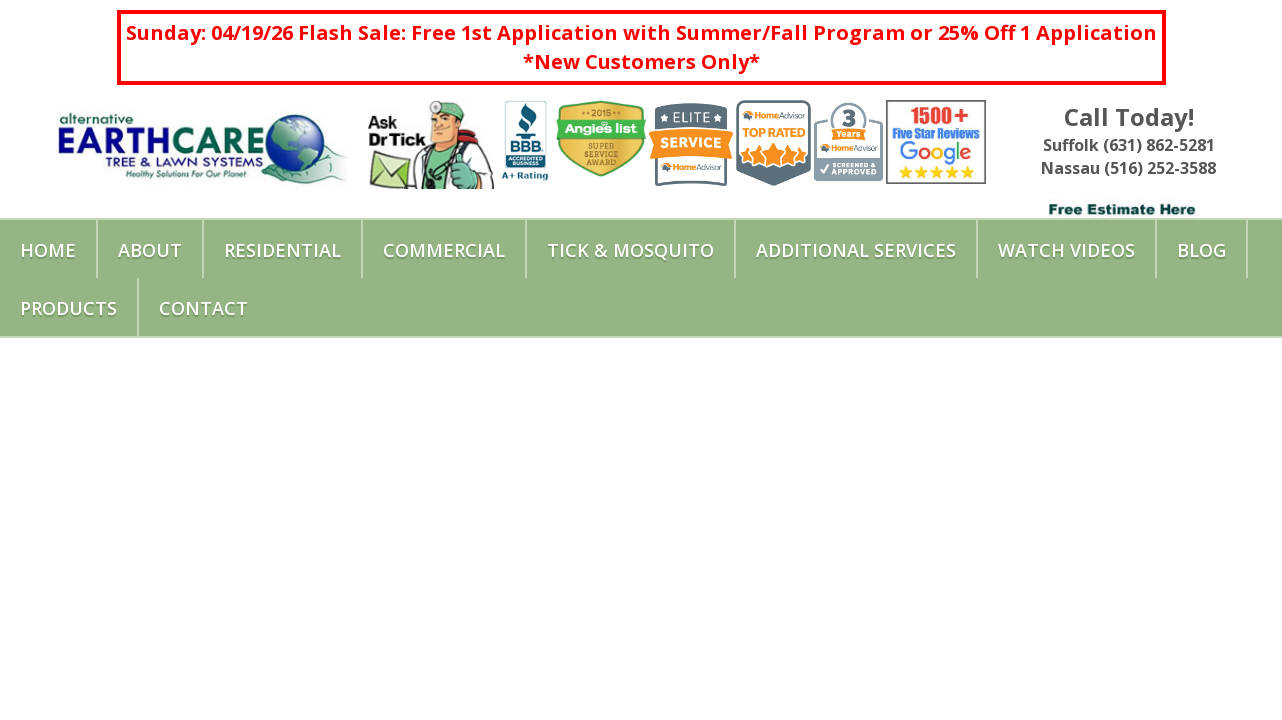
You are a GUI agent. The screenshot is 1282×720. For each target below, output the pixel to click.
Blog (1201, 250)
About (150, 250)
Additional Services (856, 250)
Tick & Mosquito (630, 250)
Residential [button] (282, 250)
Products (68, 308)
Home (48, 250)
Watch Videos (1066, 250)
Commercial (444, 250)
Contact (203, 308)
